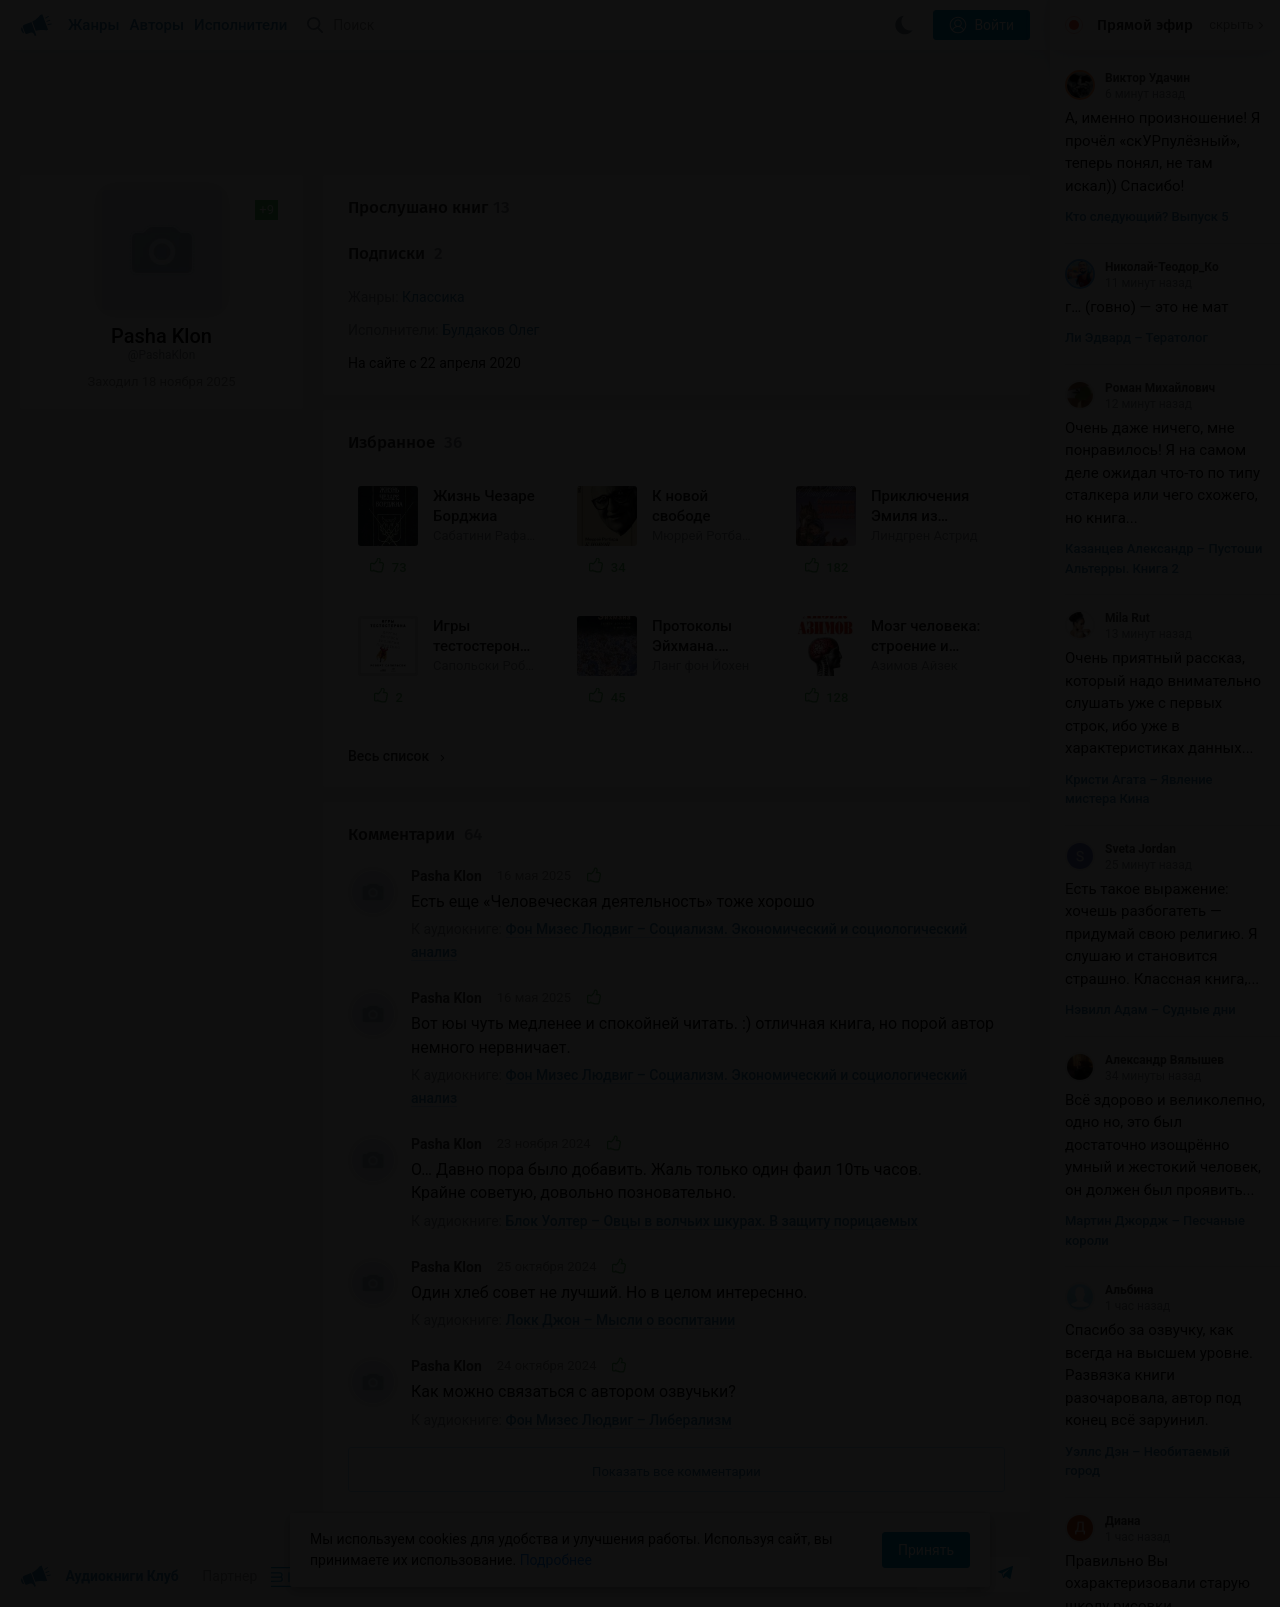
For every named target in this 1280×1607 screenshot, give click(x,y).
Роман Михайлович (1140, 388)
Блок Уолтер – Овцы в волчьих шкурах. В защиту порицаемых (712, 1221)
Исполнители (240, 25)
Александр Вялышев (1144, 1060)
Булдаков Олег (490, 330)
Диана (1102, 1521)
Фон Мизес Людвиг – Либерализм (619, 1420)
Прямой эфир (1145, 25)
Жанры (94, 25)
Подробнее (556, 1560)
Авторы (157, 25)
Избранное (405, 442)
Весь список (396, 756)
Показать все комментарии (676, 1471)
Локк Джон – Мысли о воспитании (621, 1320)
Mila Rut (1107, 618)
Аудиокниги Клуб (99, 1577)
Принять (926, 1550)
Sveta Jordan (1120, 849)
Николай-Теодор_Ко (1142, 267)
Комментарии (415, 834)
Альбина (1109, 1290)
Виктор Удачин (1127, 78)
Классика (433, 297)
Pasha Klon (446, 876)
